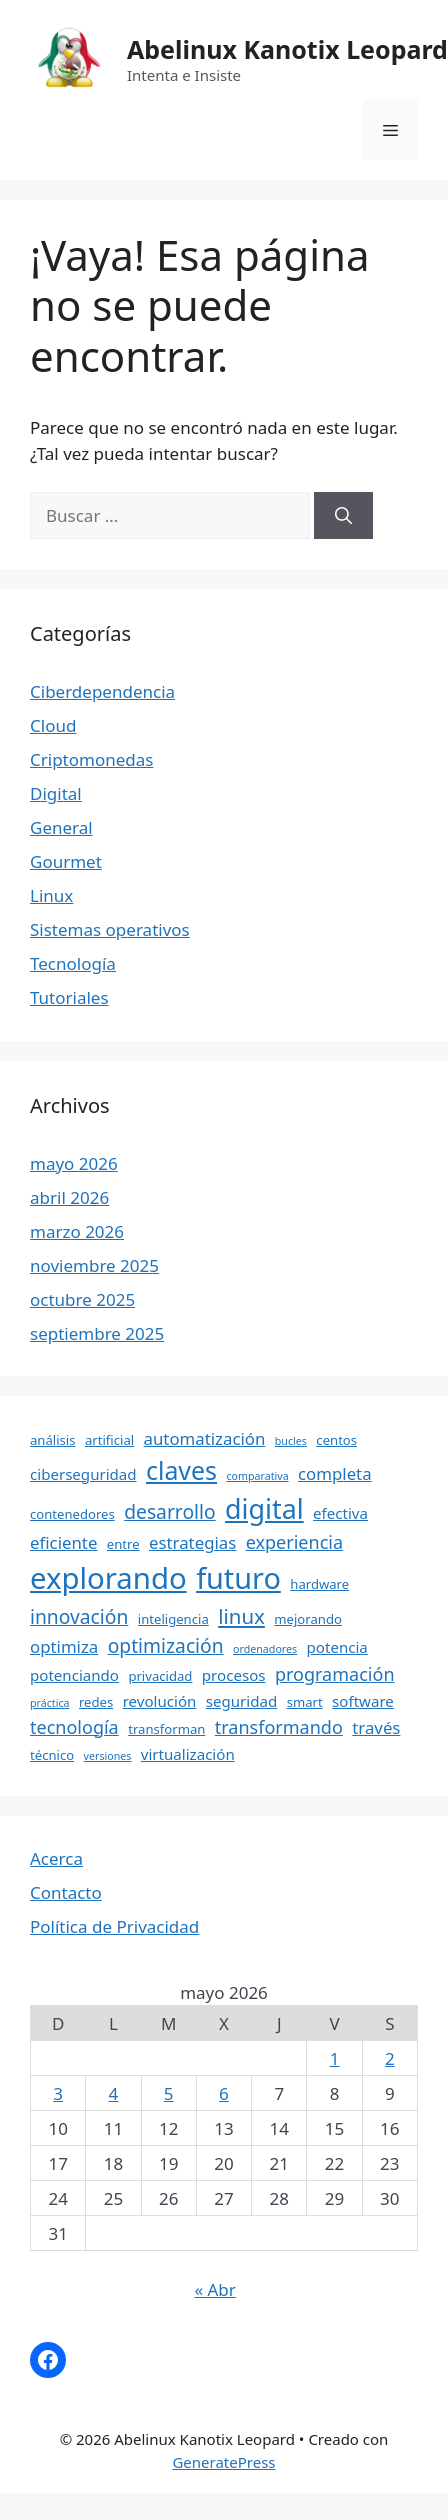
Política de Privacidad (114, 1926)
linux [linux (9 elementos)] (241, 1616)
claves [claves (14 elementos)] (181, 1470)
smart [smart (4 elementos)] (305, 1702)
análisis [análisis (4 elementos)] (53, 1440)
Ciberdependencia (102, 691)
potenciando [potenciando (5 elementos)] (74, 1675)
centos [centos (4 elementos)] (336, 1440)
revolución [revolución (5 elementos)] (160, 1701)
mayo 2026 (74, 1163)
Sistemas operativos (110, 929)
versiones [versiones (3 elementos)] (108, 1756)
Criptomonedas (91, 759)
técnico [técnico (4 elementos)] (52, 1755)
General (61, 827)
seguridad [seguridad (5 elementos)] (241, 1701)
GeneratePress (223, 2462)
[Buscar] (343, 516)
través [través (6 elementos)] (376, 1727)
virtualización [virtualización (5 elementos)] (188, 1754)
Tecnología (73, 963)
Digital (56, 793)
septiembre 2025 (97, 1333)
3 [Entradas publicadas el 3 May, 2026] (58, 2093)
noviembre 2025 (94, 1265)
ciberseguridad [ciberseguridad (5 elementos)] (83, 1474)
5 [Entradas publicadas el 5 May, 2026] (169, 2093)
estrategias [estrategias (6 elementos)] (192, 1542)
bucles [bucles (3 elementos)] (291, 1441)
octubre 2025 (82, 1299)
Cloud (53, 725)
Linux (51, 895)
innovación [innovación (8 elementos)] (79, 1616)
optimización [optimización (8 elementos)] (166, 1645)
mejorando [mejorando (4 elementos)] (308, 1619)
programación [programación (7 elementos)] (335, 1674)
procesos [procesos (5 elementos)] (234, 1675)
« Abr (214, 2289)
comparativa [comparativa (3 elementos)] (257, 1476)
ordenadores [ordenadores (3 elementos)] (265, 1649)
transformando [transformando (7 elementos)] (279, 1727)
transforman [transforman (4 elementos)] (166, 1729)
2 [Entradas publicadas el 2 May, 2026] (390, 2058)
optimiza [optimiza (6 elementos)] (64, 1646)
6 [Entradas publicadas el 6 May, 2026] (224, 2093)
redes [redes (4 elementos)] (96, 1702)
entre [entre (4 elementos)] (123, 1544)
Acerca (56, 1858)
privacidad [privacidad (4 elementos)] (160, 1676)
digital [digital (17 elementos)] (264, 1508)
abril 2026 (69, 1197)
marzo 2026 (77, 1231)
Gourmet (66, 861)
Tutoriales (69, 997)
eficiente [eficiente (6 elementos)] (63, 1542)
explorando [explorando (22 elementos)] (108, 1578)
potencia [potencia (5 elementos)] (337, 1647)
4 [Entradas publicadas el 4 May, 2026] (114, 2093)
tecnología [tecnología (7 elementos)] (74, 1727)
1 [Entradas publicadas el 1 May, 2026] (335, 2058)
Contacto (66, 1892)
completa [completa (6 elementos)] (335, 1473)
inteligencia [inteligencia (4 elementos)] (173, 1619)
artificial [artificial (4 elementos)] (109, 1440)
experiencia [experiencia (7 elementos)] (294, 1542)
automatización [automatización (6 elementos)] (205, 1438)
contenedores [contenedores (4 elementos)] (72, 1514)
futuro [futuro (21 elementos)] (238, 1577)
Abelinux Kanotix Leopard (287, 49)
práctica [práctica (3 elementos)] (50, 1703)
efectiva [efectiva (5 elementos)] (340, 1513)
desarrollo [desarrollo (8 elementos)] (169, 1511)
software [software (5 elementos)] (363, 1701)
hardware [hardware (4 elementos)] (319, 1584)
